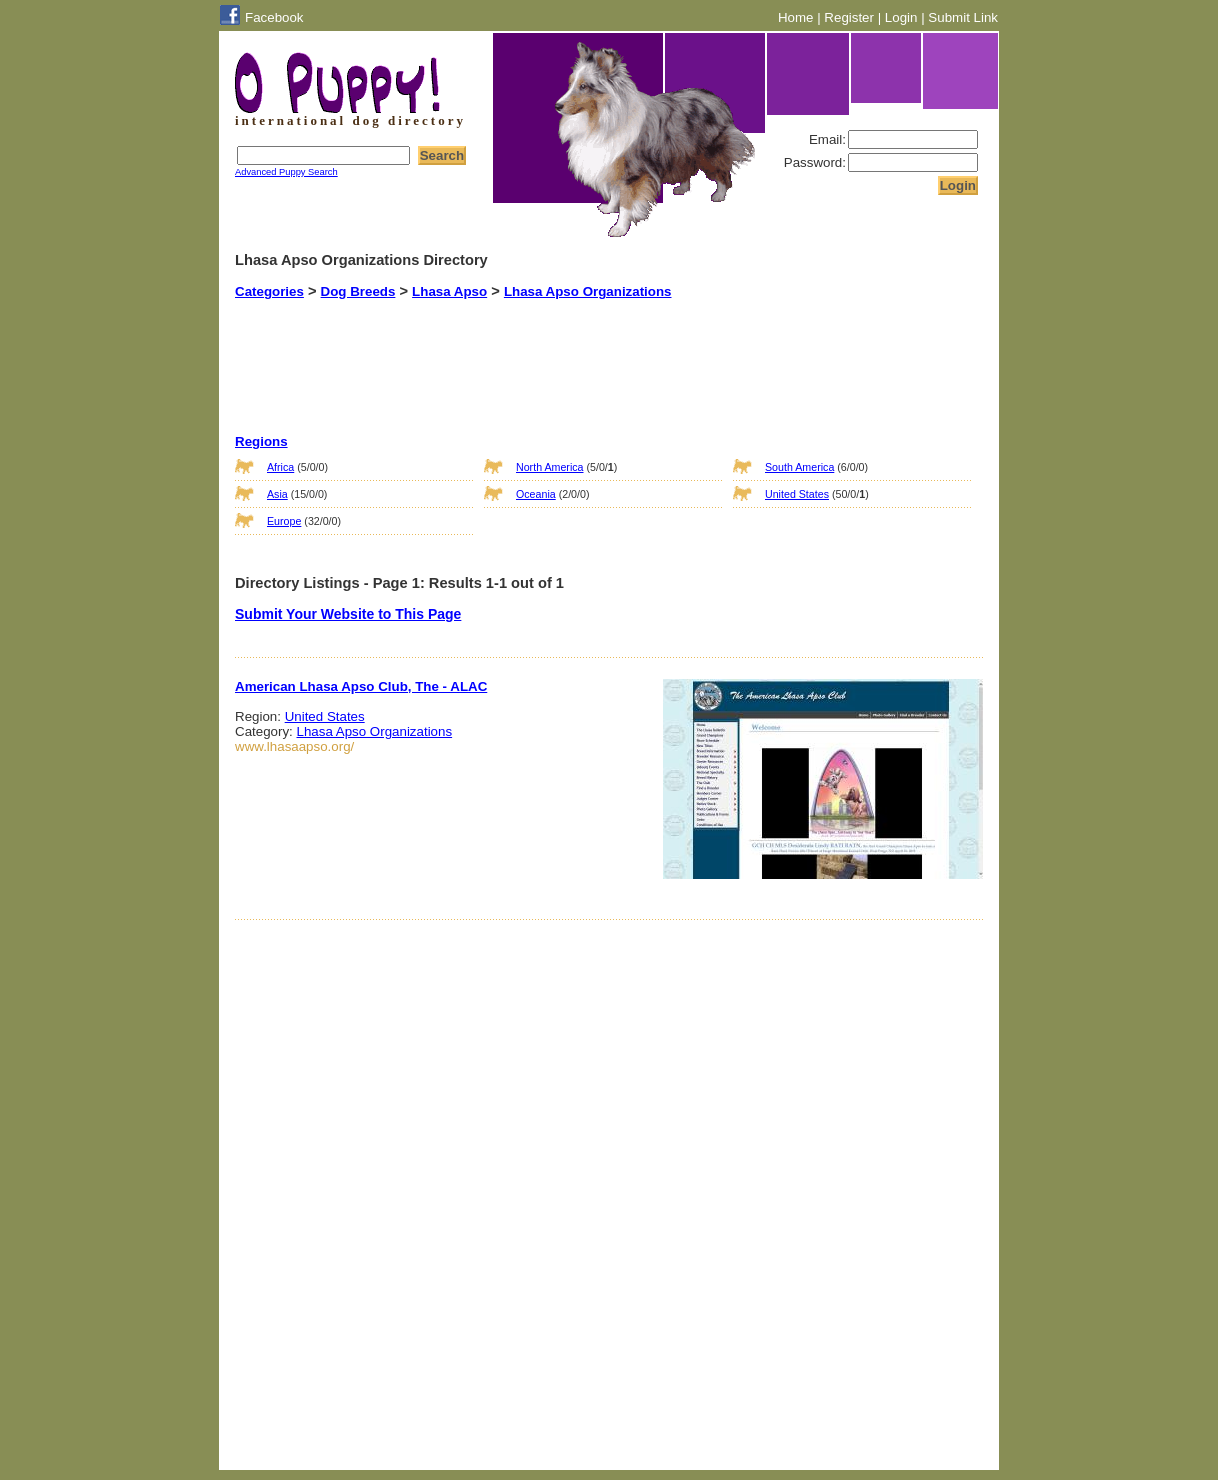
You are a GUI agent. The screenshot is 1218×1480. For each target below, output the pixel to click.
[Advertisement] (584, 349)
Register (849, 17)
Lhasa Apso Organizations (588, 291)
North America (550, 467)
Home (796, 17)
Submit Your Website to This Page (348, 614)
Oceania (536, 494)
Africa (280, 467)
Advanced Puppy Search (286, 172)
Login (901, 17)
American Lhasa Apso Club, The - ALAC (361, 686)
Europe (284, 521)
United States (797, 494)
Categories (269, 291)
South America (799, 467)
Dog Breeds (358, 291)
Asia (277, 494)
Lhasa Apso (449, 291)
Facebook (274, 17)
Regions (261, 441)
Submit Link (963, 17)
